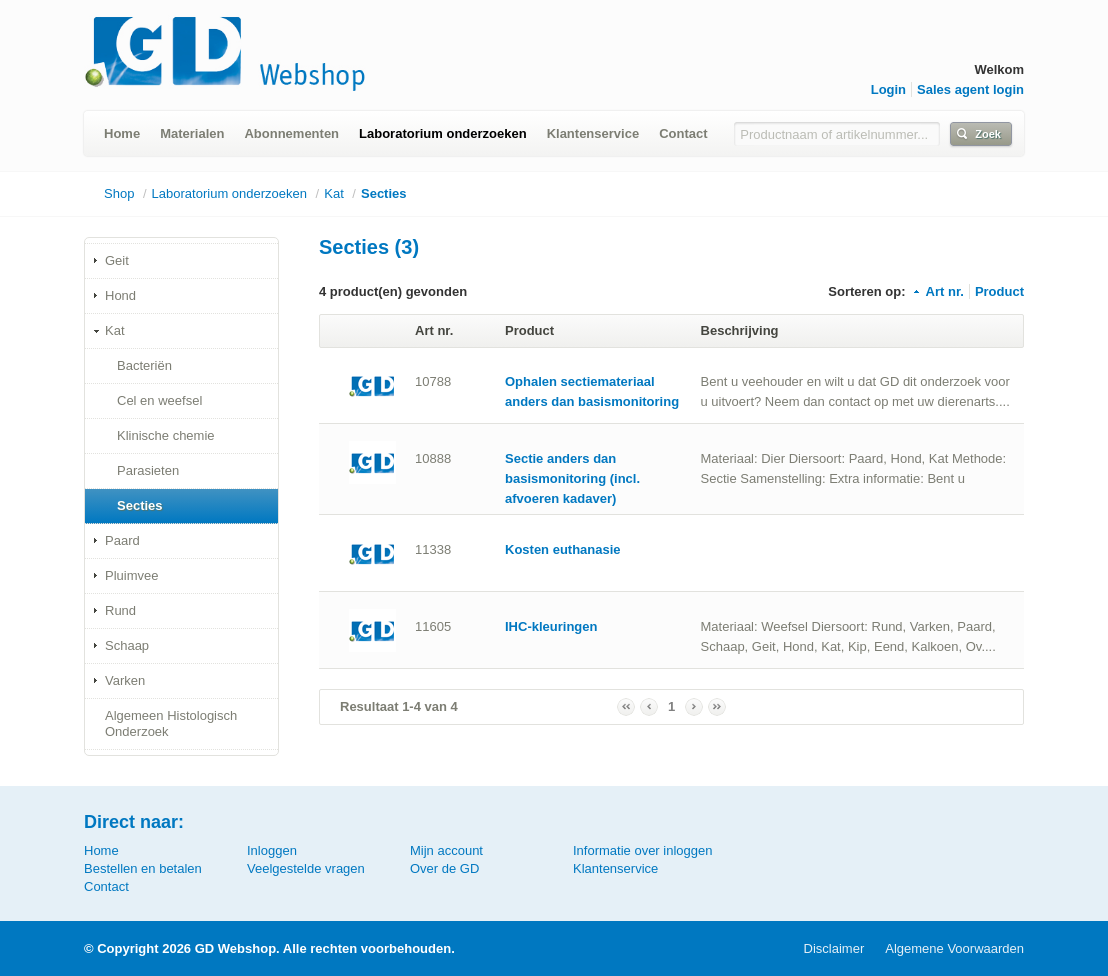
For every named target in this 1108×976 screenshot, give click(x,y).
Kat (334, 193)
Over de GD (444, 868)
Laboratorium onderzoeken (443, 133)
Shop (119, 193)
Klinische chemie (166, 435)
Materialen (192, 133)
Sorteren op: (866, 291)
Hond (120, 295)
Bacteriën (144, 365)
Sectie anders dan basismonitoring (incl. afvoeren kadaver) (572, 478)
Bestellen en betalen (143, 868)
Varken (125, 680)
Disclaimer (834, 948)
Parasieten (148, 470)
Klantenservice (593, 133)
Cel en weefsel (159, 400)
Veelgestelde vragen (306, 868)
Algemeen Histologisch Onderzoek (171, 723)
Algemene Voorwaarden (954, 948)
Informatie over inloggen (642, 850)
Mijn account (446, 850)
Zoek (988, 134)
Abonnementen (291, 133)
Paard (122, 540)
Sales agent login (970, 89)
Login (888, 89)
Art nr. (937, 291)
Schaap (127, 645)
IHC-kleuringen (551, 626)
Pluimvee (131, 575)
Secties (384, 193)
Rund (120, 610)
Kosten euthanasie (563, 549)
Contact (683, 133)
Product (999, 291)
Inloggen (272, 850)
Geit (117, 260)
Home (122, 133)
